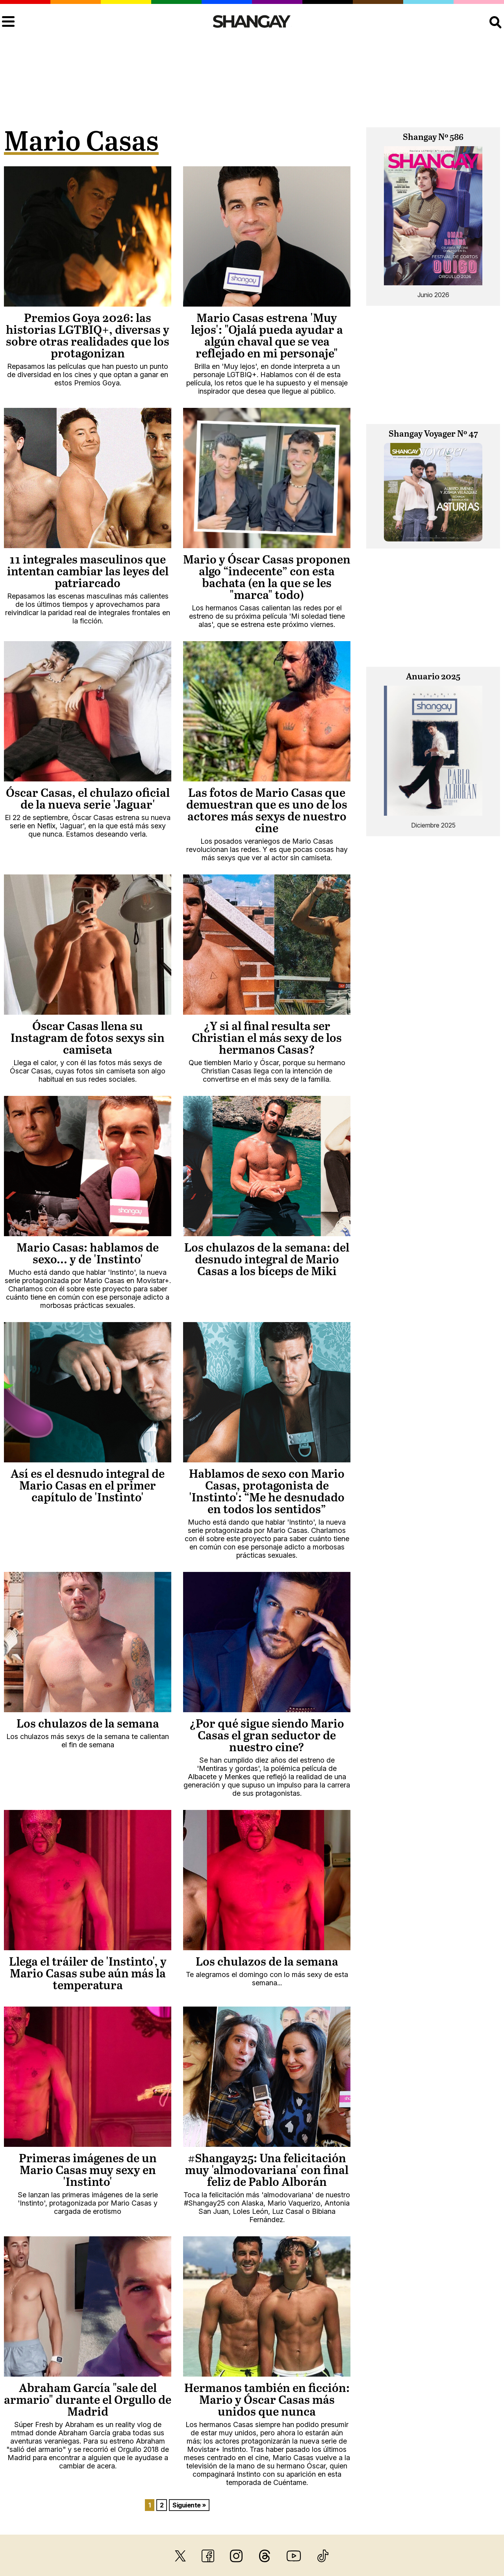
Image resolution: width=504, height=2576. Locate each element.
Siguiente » (189, 2505)
